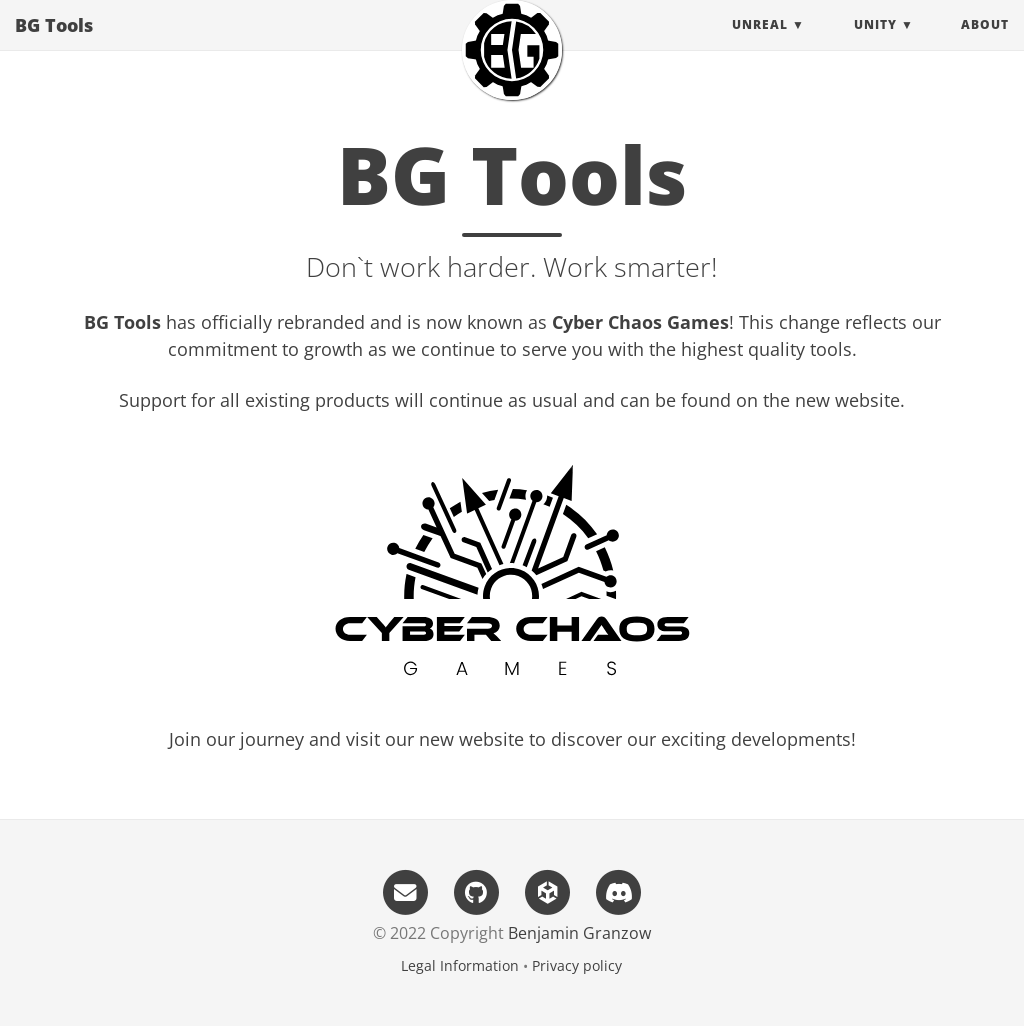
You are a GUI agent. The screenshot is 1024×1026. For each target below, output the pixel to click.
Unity (875, 44)
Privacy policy (577, 965)
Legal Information (460, 965)
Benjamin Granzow (579, 933)
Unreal (760, 44)
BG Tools (54, 45)
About (985, 44)
